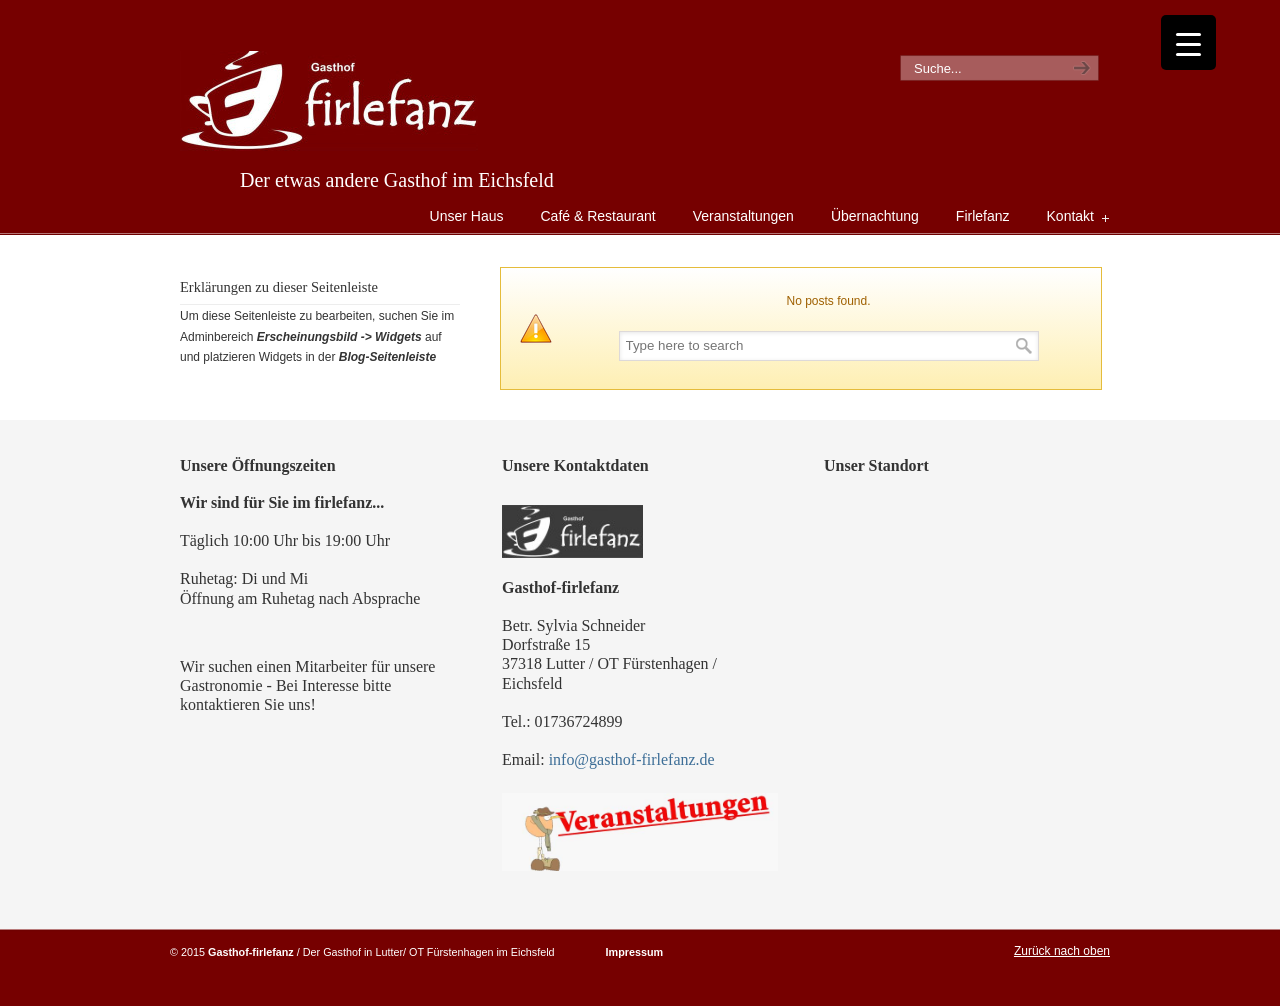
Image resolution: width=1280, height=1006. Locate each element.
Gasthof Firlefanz (329, 101)
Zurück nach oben (1062, 951)
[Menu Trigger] (1188, 42)
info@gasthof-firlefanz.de (632, 759)
